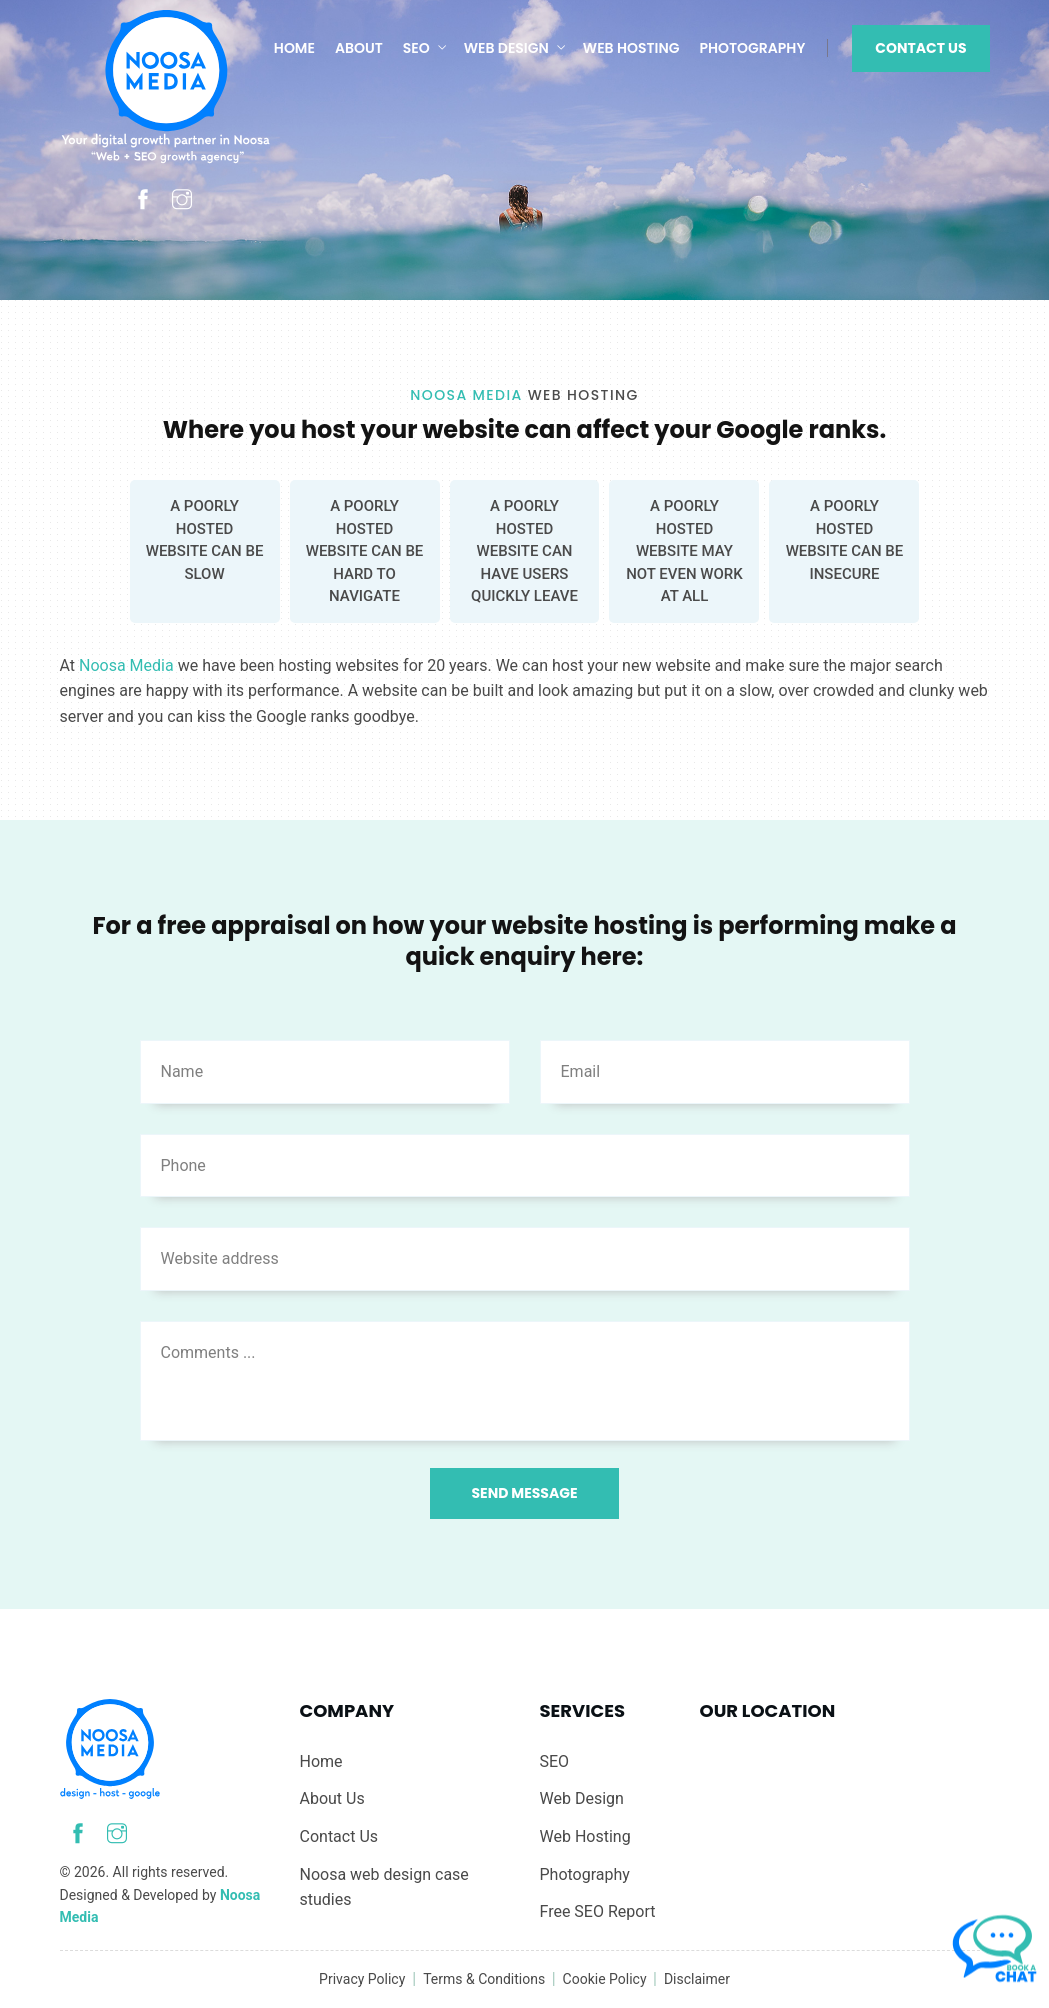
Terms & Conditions (486, 1979)
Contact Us (920, 48)
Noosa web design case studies (384, 1887)
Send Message (524, 1493)
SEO (416, 48)
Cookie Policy (606, 1979)
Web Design (506, 48)
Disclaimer (697, 1979)
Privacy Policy (362, 1979)
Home (294, 48)
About (359, 48)
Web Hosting (631, 48)
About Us (332, 1798)
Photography (753, 48)
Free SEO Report (598, 1911)
